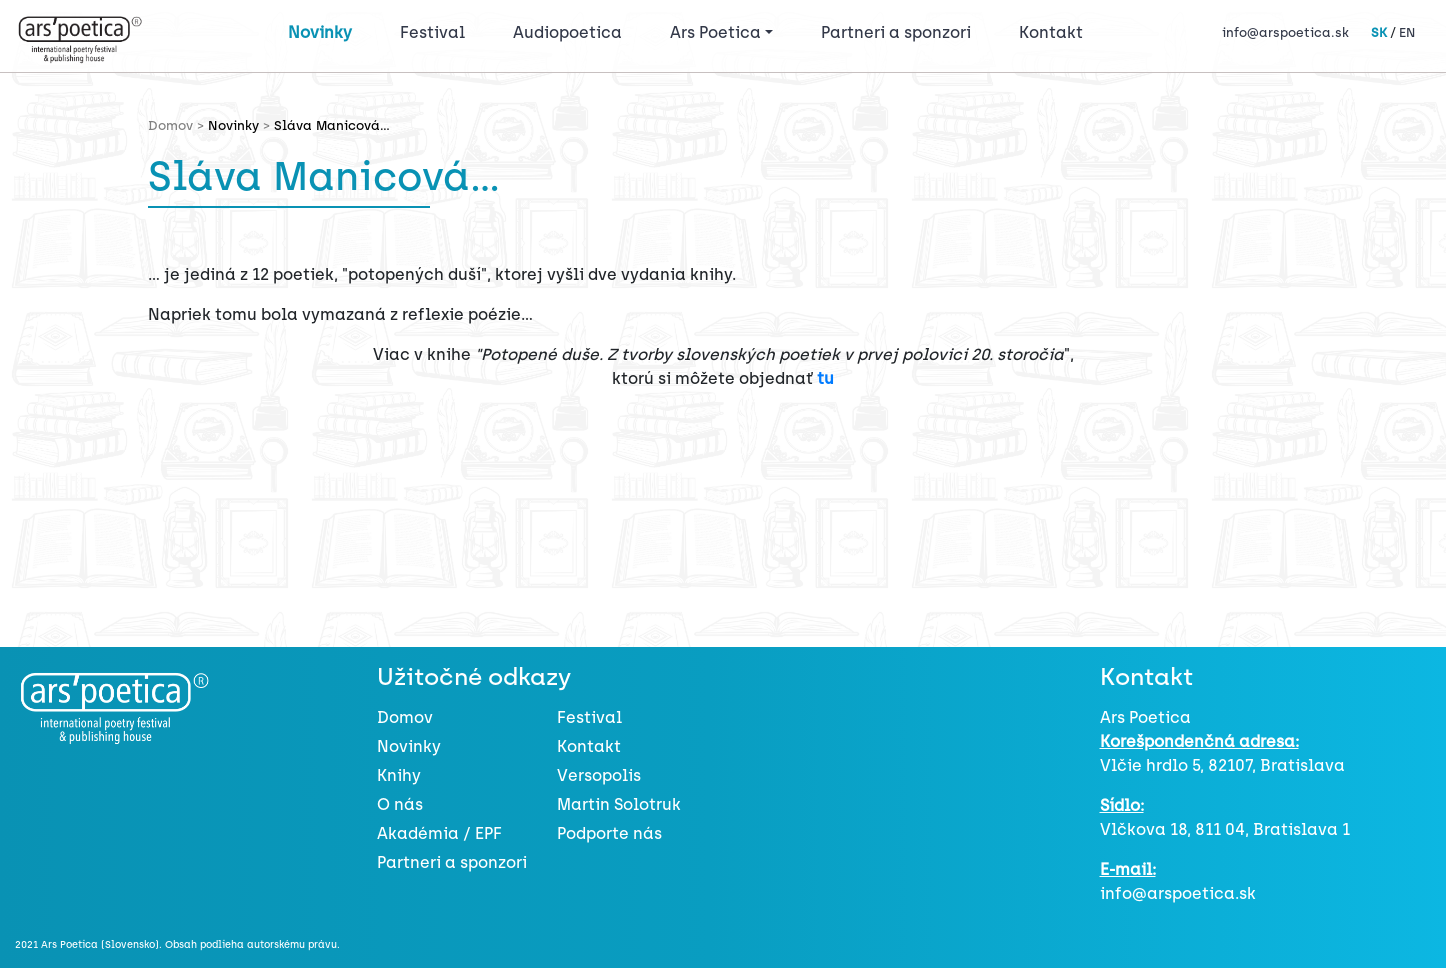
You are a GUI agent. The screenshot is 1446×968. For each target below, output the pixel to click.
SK (1379, 32)
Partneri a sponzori (896, 32)
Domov (405, 717)
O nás (400, 804)
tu (825, 378)
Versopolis (599, 775)
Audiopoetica (567, 32)
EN (1407, 32)
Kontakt (1051, 32)
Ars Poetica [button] (715, 32)
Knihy (399, 775)
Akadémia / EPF (439, 833)
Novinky (320, 32)
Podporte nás (609, 833)
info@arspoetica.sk (1285, 32)
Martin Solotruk (619, 804)
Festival (436, 31)
